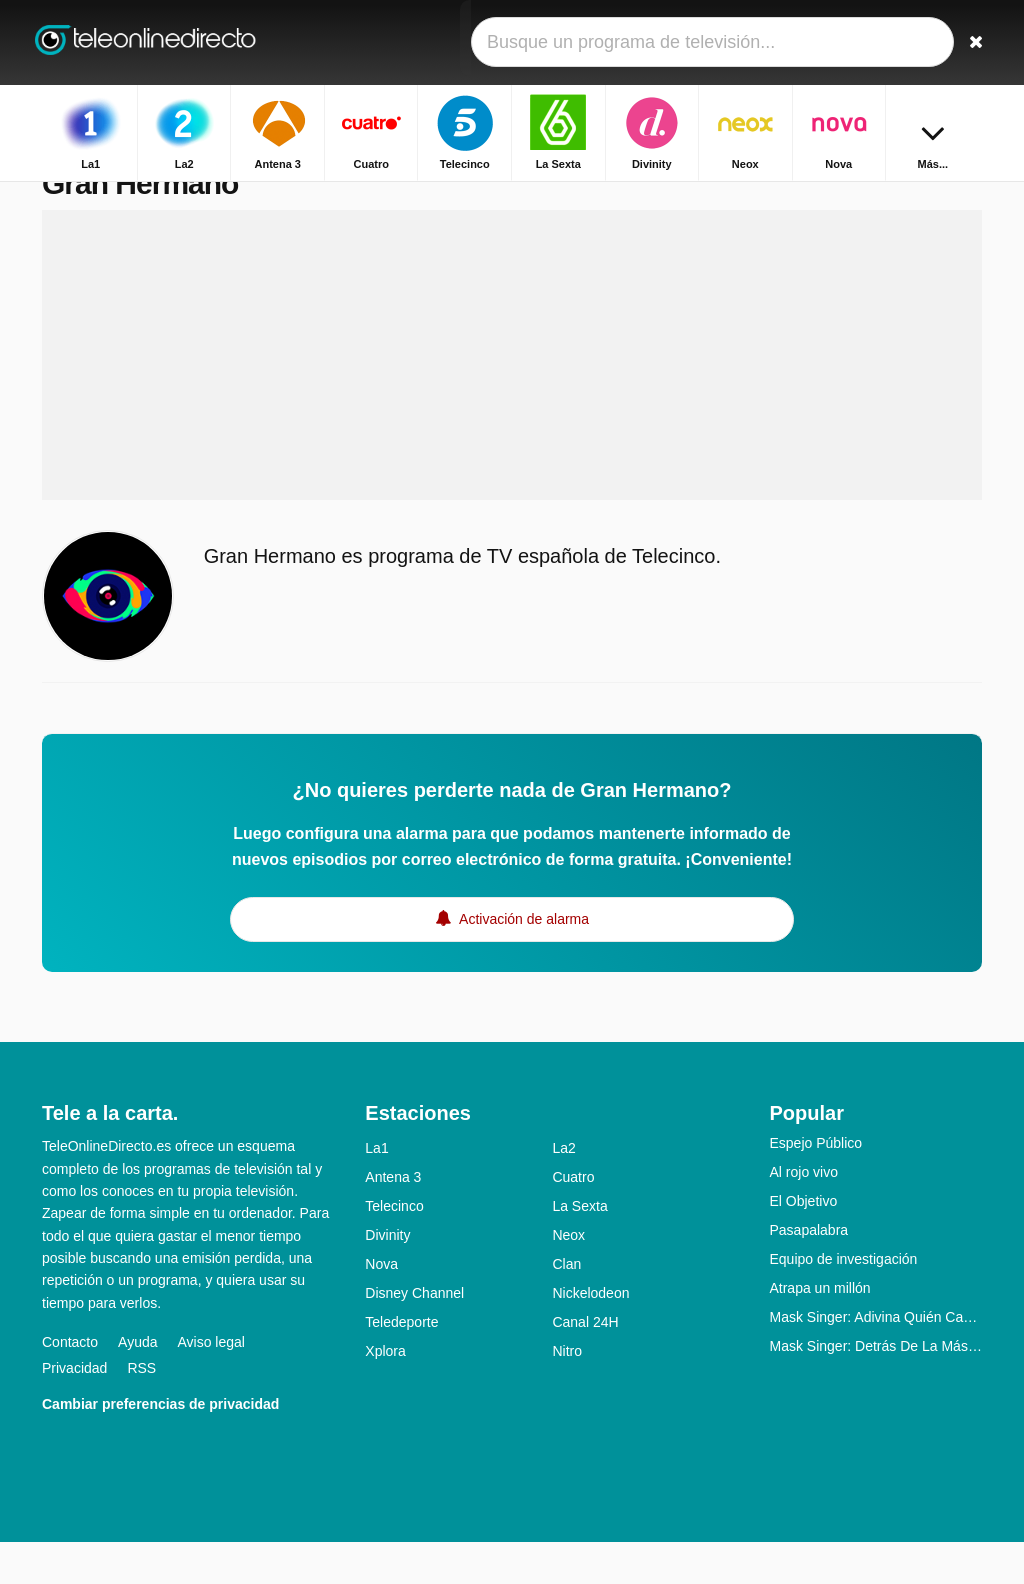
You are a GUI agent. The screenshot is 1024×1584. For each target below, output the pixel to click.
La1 (376, 1190)
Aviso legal (211, 1384)
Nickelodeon (590, 1335)
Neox (568, 1277)
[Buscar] (970, 42)
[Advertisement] (512, 397)
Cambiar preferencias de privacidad (160, 1446)
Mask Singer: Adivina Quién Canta (875, 1359)
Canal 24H (585, 1364)
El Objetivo (803, 1243)
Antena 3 (393, 1219)
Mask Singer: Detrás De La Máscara (875, 1388)
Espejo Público (815, 1185)
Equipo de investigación (843, 1301)
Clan (566, 1306)
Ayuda (137, 1384)
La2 (563, 1190)
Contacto (70, 1384)
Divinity (387, 1277)
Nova (381, 1306)
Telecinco (394, 1248)
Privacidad (74, 1410)
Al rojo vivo (803, 1214)
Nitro (567, 1393)
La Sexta (579, 1248)
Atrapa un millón (819, 1330)
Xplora (385, 1393)
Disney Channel (414, 1335)
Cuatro (573, 1219)
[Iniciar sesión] (923, 42)
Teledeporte (401, 1364)
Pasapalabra (808, 1272)
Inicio (866, 197)
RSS (141, 1410)
